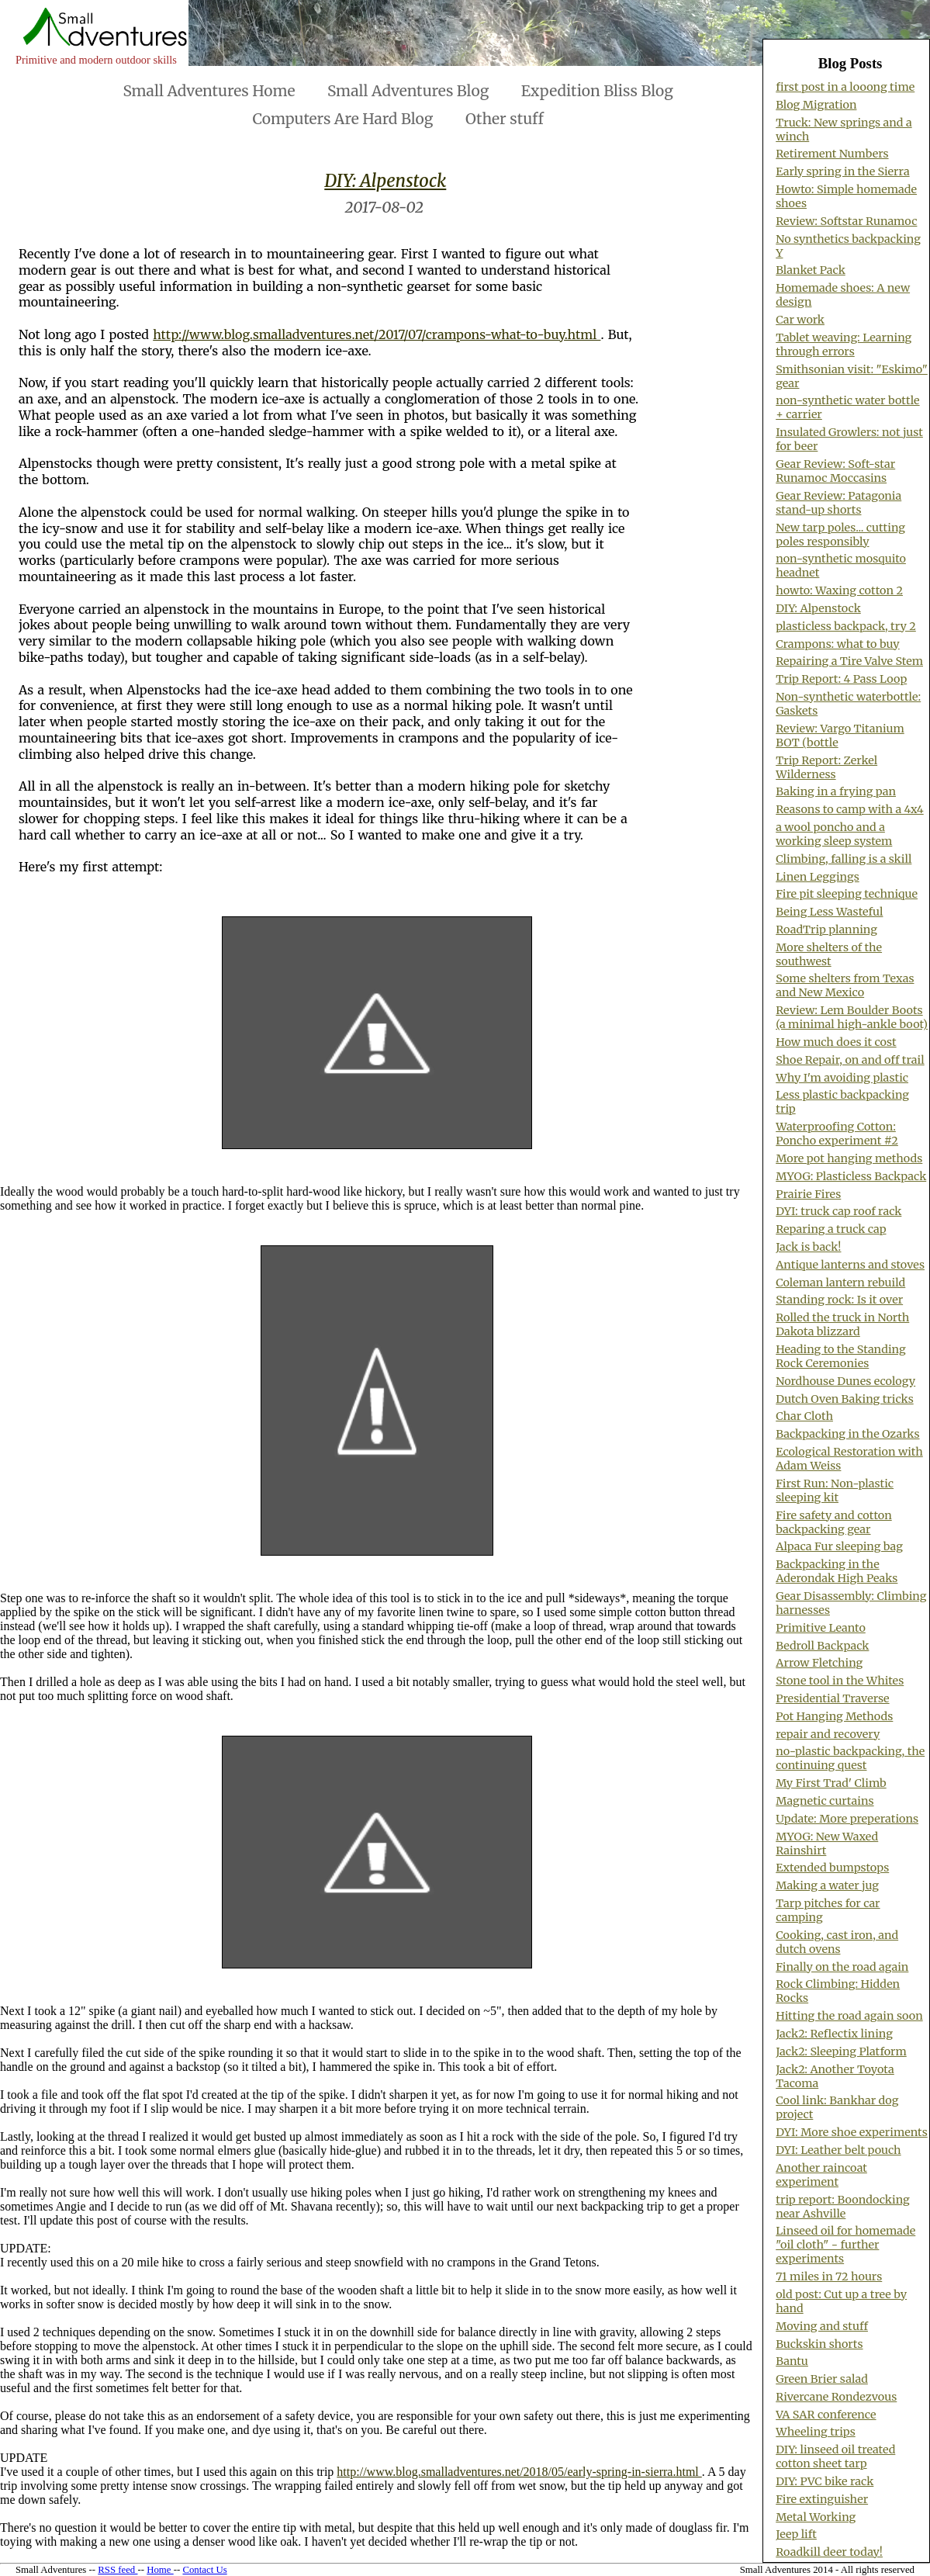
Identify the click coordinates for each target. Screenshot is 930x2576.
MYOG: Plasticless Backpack (851, 1176)
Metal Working (816, 2517)
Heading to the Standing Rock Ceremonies (840, 1356)
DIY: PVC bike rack (824, 2481)
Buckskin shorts (819, 2344)
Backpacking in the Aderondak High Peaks (836, 1571)
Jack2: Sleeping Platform (841, 2051)
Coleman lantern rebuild (840, 1283)
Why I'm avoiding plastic (842, 1078)
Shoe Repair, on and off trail (850, 1060)
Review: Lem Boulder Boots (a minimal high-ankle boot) (852, 1017)
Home (160, 2569)
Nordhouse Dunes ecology (845, 1381)
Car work (800, 320)
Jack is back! (808, 1247)
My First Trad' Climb (831, 1783)
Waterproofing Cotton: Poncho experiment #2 (837, 1134)
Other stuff (504, 118)
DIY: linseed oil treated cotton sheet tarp (835, 2456)
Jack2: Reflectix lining (834, 2034)
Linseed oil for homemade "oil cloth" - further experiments (845, 2245)
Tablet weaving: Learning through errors (843, 344)
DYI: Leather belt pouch (838, 2150)
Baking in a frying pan (836, 791)
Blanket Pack (810, 270)
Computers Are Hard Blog (343, 118)
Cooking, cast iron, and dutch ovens (837, 1942)
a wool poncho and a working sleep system (834, 834)
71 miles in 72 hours (829, 2276)
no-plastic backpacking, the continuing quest (850, 1758)
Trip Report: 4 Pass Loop (841, 679)
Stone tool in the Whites (840, 1681)
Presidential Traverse (832, 1698)
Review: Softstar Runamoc (846, 221)
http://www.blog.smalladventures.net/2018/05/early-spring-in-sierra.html (519, 2471)
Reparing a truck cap (831, 1229)
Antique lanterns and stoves (850, 1265)
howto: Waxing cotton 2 (839, 590)
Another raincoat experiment (821, 2175)
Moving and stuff (822, 2326)
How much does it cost (836, 1042)
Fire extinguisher (822, 2499)
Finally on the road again (842, 1967)
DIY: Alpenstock (385, 181)
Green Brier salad (822, 2379)
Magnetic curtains (824, 1801)
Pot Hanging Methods (834, 1716)
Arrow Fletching (819, 1663)
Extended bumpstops (832, 1868)
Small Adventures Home (209, 90)
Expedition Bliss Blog (597, 90)
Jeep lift (796, 2534)
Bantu (792, 2361)
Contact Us (204, 2569)
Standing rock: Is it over (839, 1300)
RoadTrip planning (826, 930)
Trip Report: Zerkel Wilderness (826, 767)
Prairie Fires (808, 1194)
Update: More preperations (847, 1819)
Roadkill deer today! (829, 2552)
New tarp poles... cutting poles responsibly (840, 535)
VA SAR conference (826, 2415)
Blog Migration (816, 105)
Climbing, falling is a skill (843, 859)
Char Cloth (804, 1416)
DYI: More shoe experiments (852, 2132)
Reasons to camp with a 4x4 (850, 809)
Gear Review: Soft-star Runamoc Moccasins (835, 471)
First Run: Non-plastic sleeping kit (835, 1490)
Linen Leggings (817, 877)
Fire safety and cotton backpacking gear (834, 1522)
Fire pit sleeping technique (847, 894)
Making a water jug (827, 1885)
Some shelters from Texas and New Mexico (845, 985)
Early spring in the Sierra (842, 171)
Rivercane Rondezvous (836, 2397)
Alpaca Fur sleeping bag (839, 1546)
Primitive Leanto (821, 1628)
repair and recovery (828, 1734)
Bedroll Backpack (822, 1646)
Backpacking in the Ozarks (847, 1434)
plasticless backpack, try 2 (846, 626)
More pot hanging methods (849, 1158)
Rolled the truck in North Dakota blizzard (842, 1324)
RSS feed (117, 2569)
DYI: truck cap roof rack (838, 1211)
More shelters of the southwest (829, 954)
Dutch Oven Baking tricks (845, 1399)
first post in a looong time (845, 87)
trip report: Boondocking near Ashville (843, 2207)
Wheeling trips (816, 2432)
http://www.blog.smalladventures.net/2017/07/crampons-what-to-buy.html (376, 334)
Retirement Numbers (832, 154)
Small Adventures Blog (408, 90)
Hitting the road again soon (849, 2016)
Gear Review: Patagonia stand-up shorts (838, 503)
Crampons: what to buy (838, 644)
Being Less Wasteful (829, 912)
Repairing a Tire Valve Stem (849, 661)
